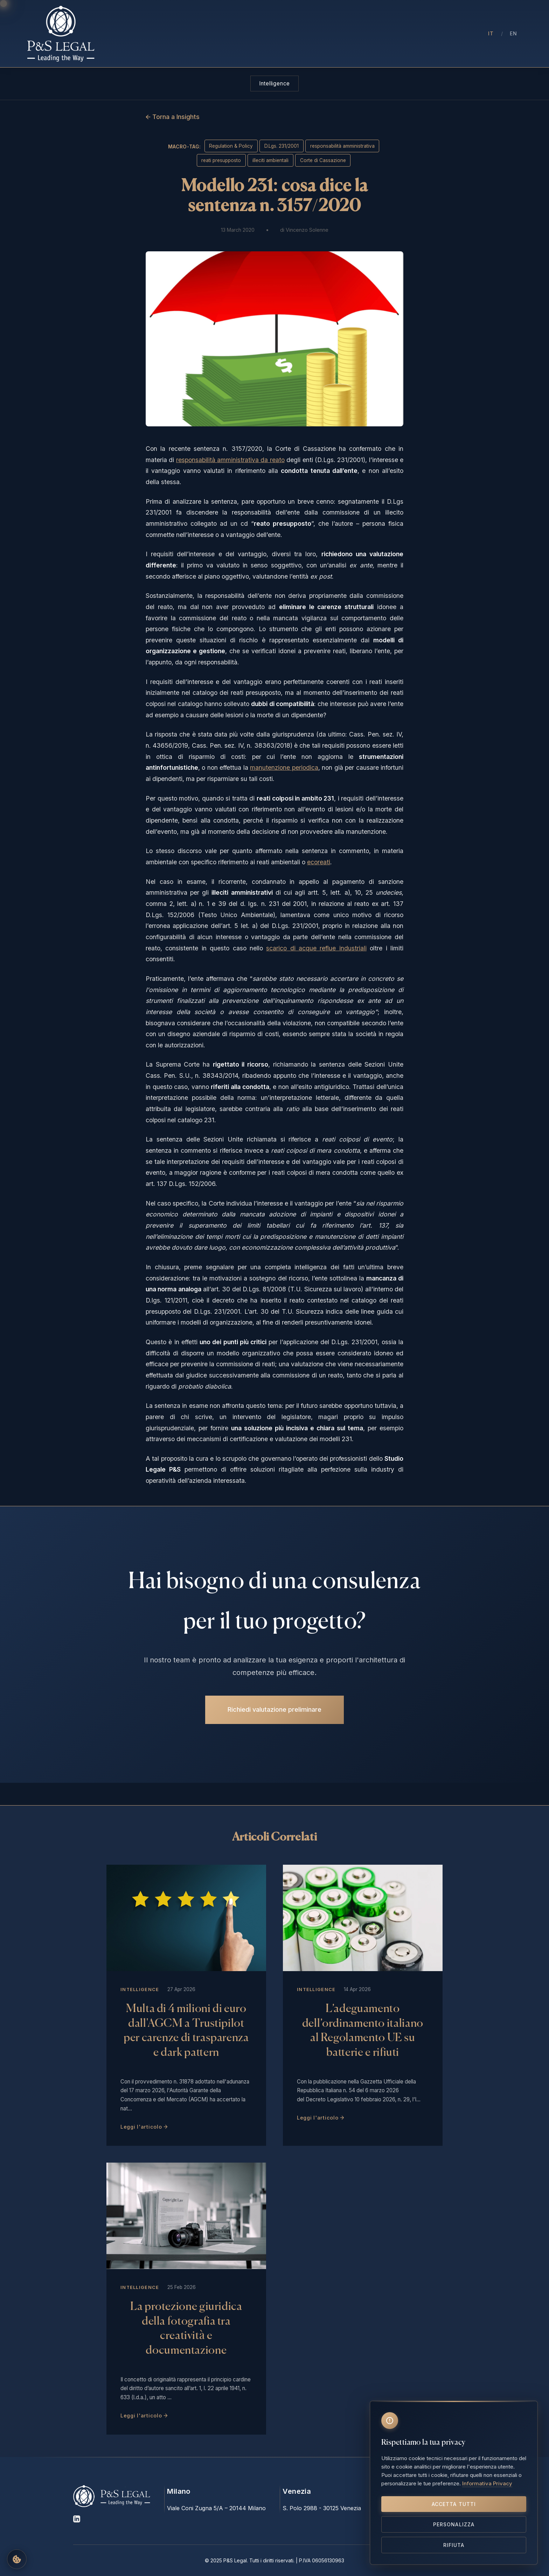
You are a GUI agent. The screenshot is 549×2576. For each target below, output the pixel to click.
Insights (348, 33)
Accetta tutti (454, 2504)
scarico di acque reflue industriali (316, 948)
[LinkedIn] (76, 2520)
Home (167, 33)
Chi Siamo (201, 33)
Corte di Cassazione (323, 160)
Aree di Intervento (301, 33)
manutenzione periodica (284, 767)
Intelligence (274, 83)
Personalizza (453, 2524)
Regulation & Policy (231, 146)
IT (491, 33)
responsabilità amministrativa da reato (230, 459)
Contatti (408, 33)
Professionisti (245, 33)
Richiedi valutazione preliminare (274, 1706)
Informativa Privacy (487, 2483)
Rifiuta (454, 2545)
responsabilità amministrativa (342, 146)
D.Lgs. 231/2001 (281, 146)
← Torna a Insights (173, 116)
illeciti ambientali (270, 160)
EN (513, 33)
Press (378, 33)
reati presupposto (221, 160)
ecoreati (318, 862)
